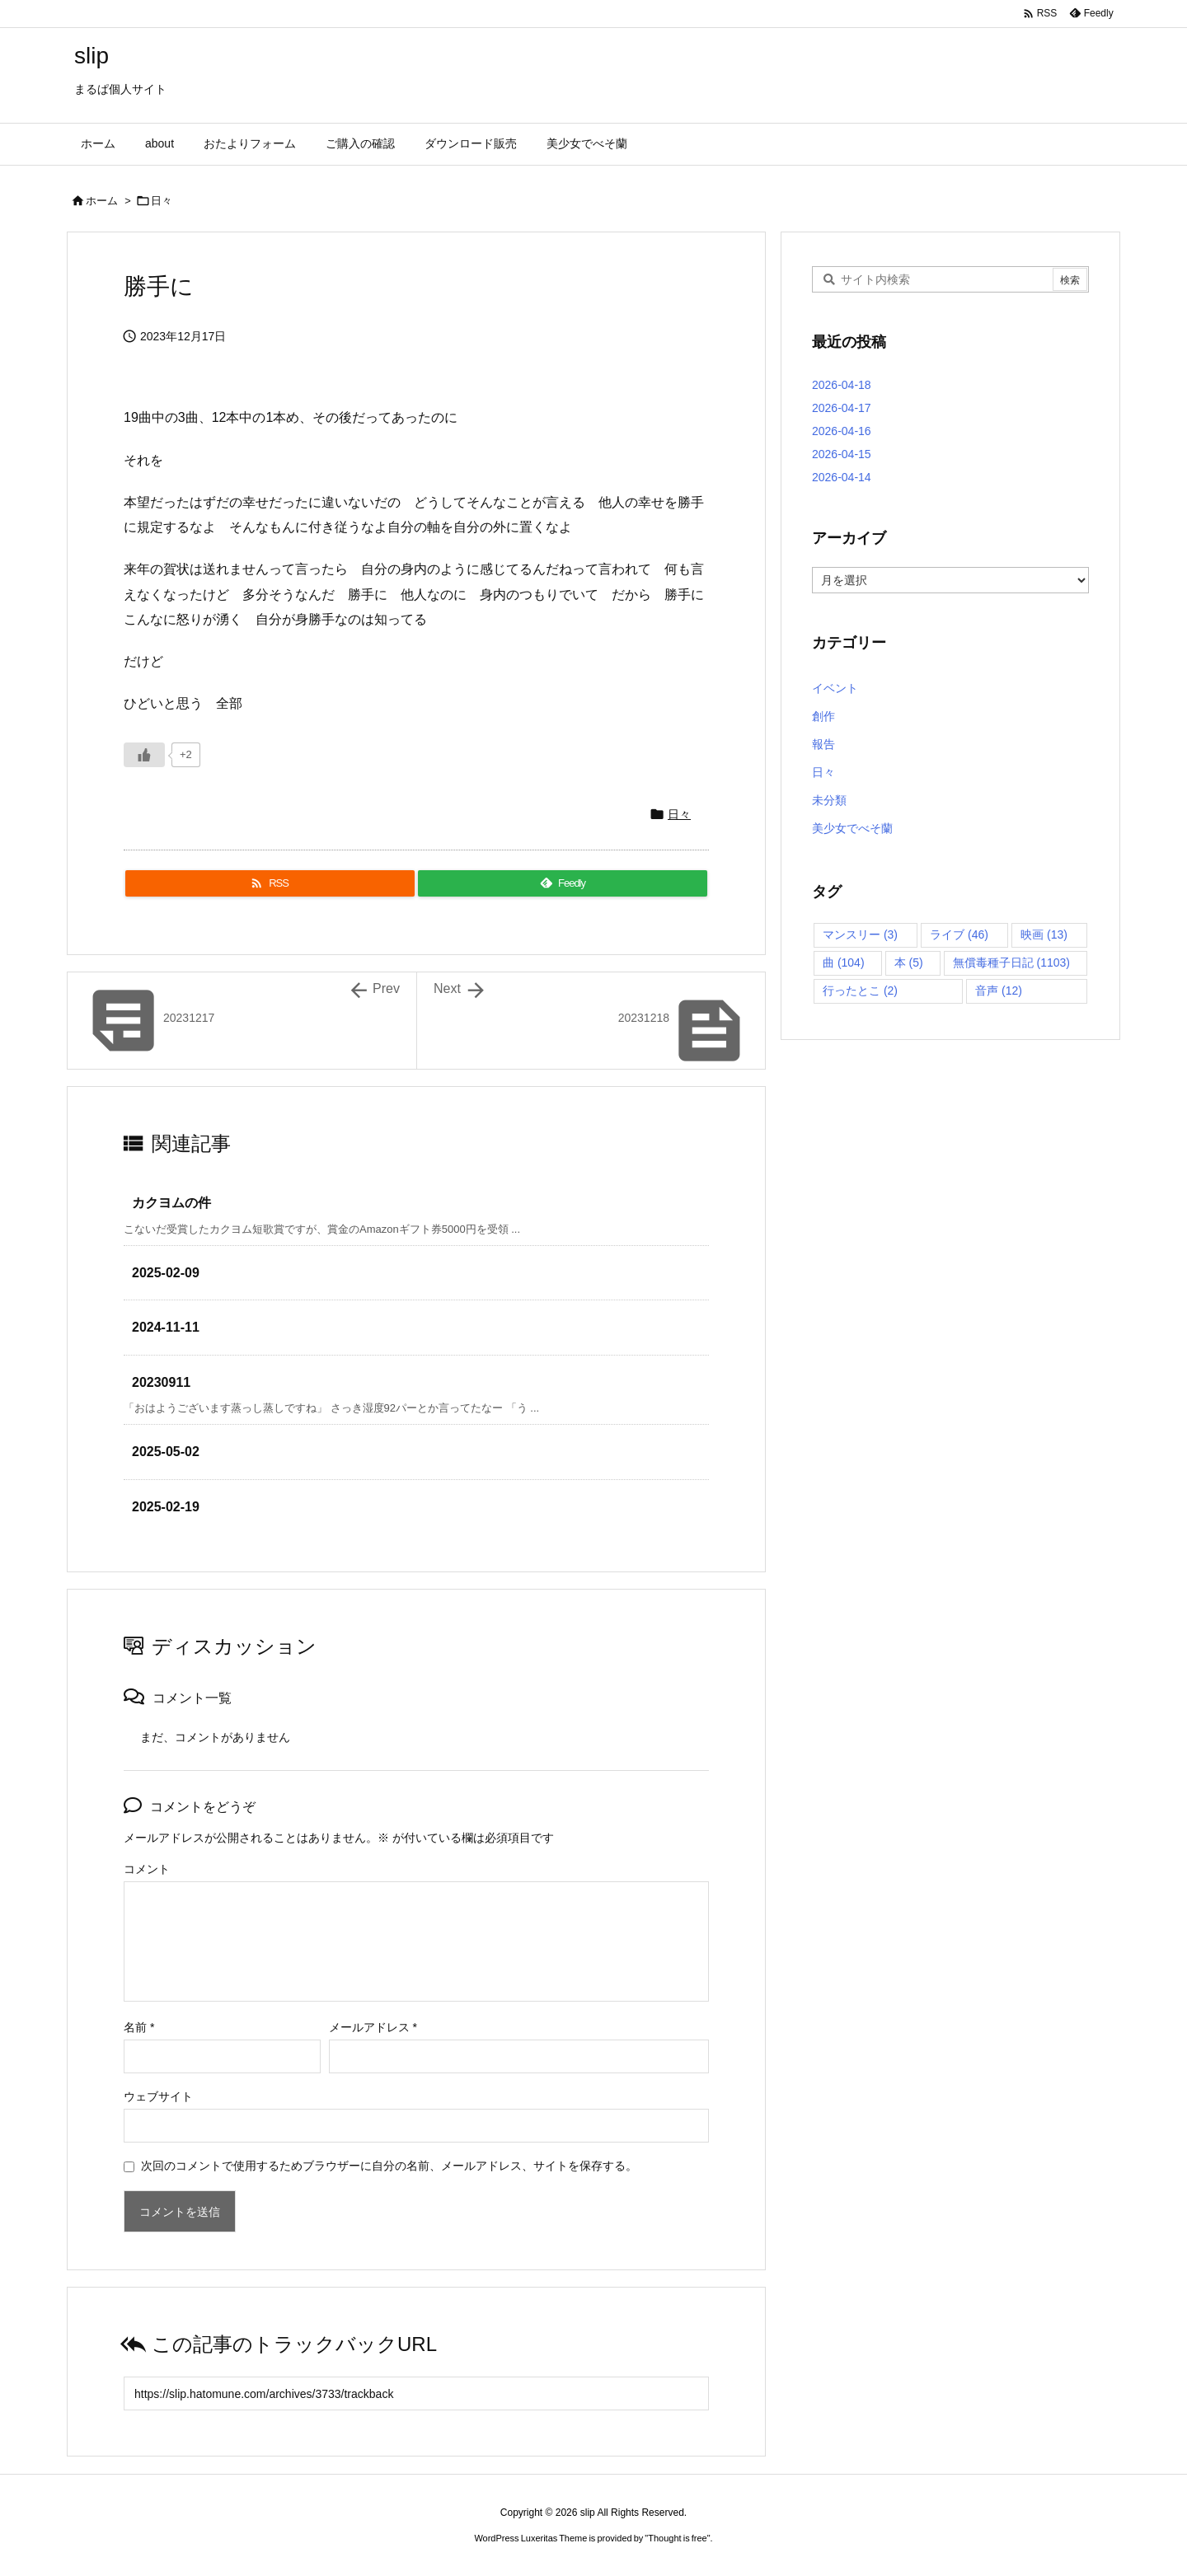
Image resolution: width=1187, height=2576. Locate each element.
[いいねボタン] (144, 754)
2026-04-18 (841, 384)
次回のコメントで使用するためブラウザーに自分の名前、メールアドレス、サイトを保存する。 (389, 2165)
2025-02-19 (165, 1507)
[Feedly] (562, 883)
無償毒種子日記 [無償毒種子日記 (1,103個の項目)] (1011, 962)
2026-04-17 (841, 408)
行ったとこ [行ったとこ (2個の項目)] (860, 990)
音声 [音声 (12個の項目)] (998, 990)
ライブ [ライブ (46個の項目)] (959, 934)
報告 (823, 744)
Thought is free (677, 2538)
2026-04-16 (841, 431)
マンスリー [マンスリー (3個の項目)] (860, 934)
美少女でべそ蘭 (852, 828)
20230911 (161, 1382)
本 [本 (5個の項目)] (908, 962)
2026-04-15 (841, 454)
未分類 (829, 800)
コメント (147, 1869)
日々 (161, 200)
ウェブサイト (158, 2096)
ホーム (102, 200)
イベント (835, 688)
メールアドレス (373, 2027)
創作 (823, 716)
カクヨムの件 (171, 1203)
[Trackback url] (416, 2393)
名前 (139, 2027)
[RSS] (270, 883)
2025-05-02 (165, 1452)
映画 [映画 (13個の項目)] (1043, 934)
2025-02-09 (165, 1273)
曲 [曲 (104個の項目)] (844, 962)
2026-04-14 (841, 477)
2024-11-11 (165, 1327)
